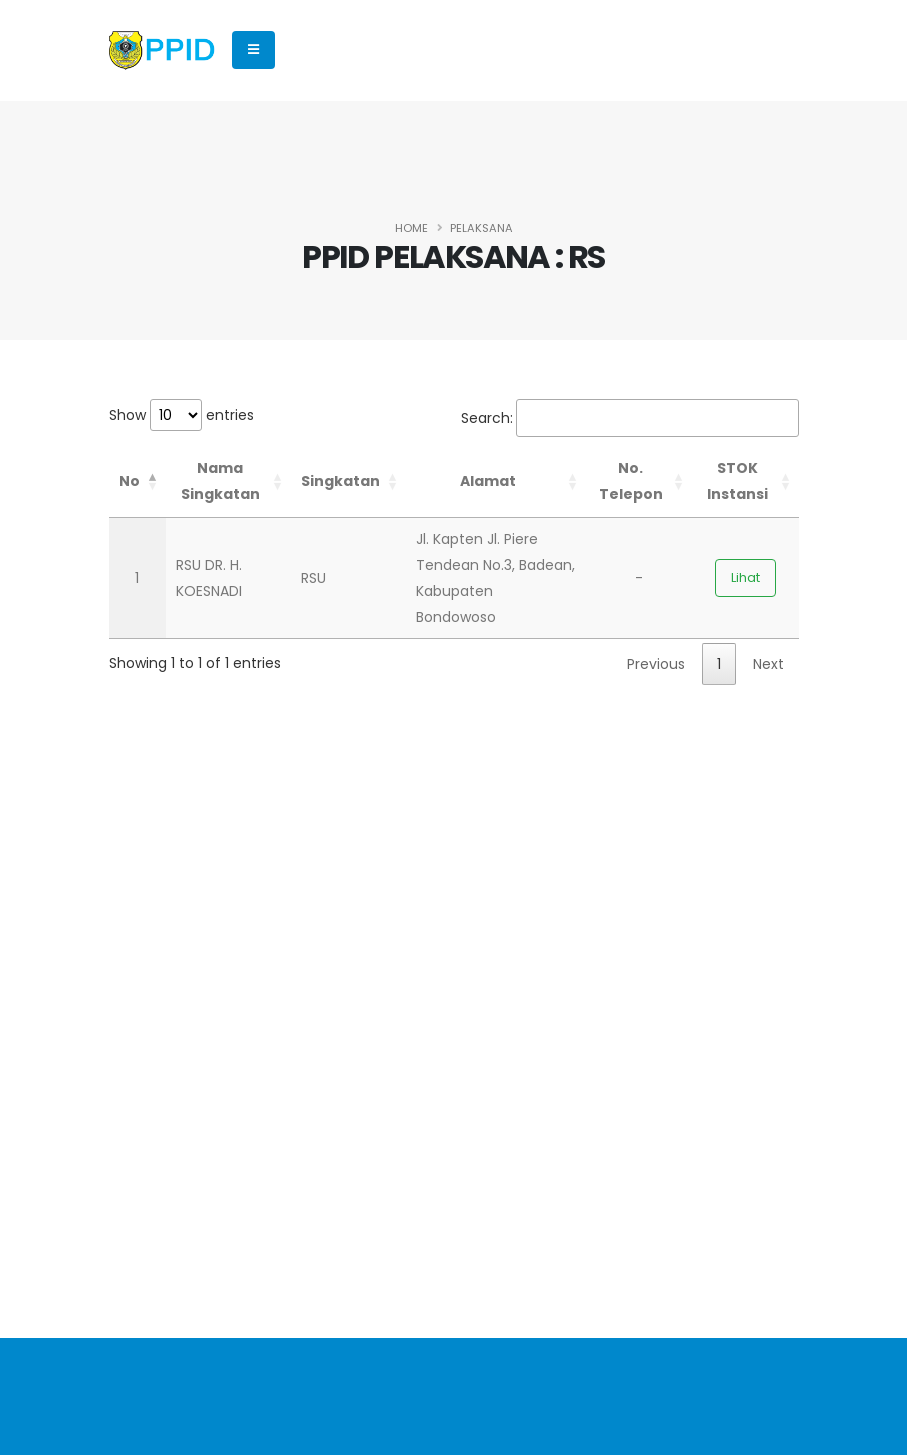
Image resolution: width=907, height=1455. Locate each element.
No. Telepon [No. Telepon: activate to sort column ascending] (631, 481)
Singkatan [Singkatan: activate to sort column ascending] (340, 481)
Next (768, 664)
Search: (630, 418)
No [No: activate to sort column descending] (129, 481)
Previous (656, 664)
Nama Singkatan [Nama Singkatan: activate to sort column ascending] (220, 481)
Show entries (181, 415)
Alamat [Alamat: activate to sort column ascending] (488, 481)
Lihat (745, 577)
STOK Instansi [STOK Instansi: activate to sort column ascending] (737, 481)
